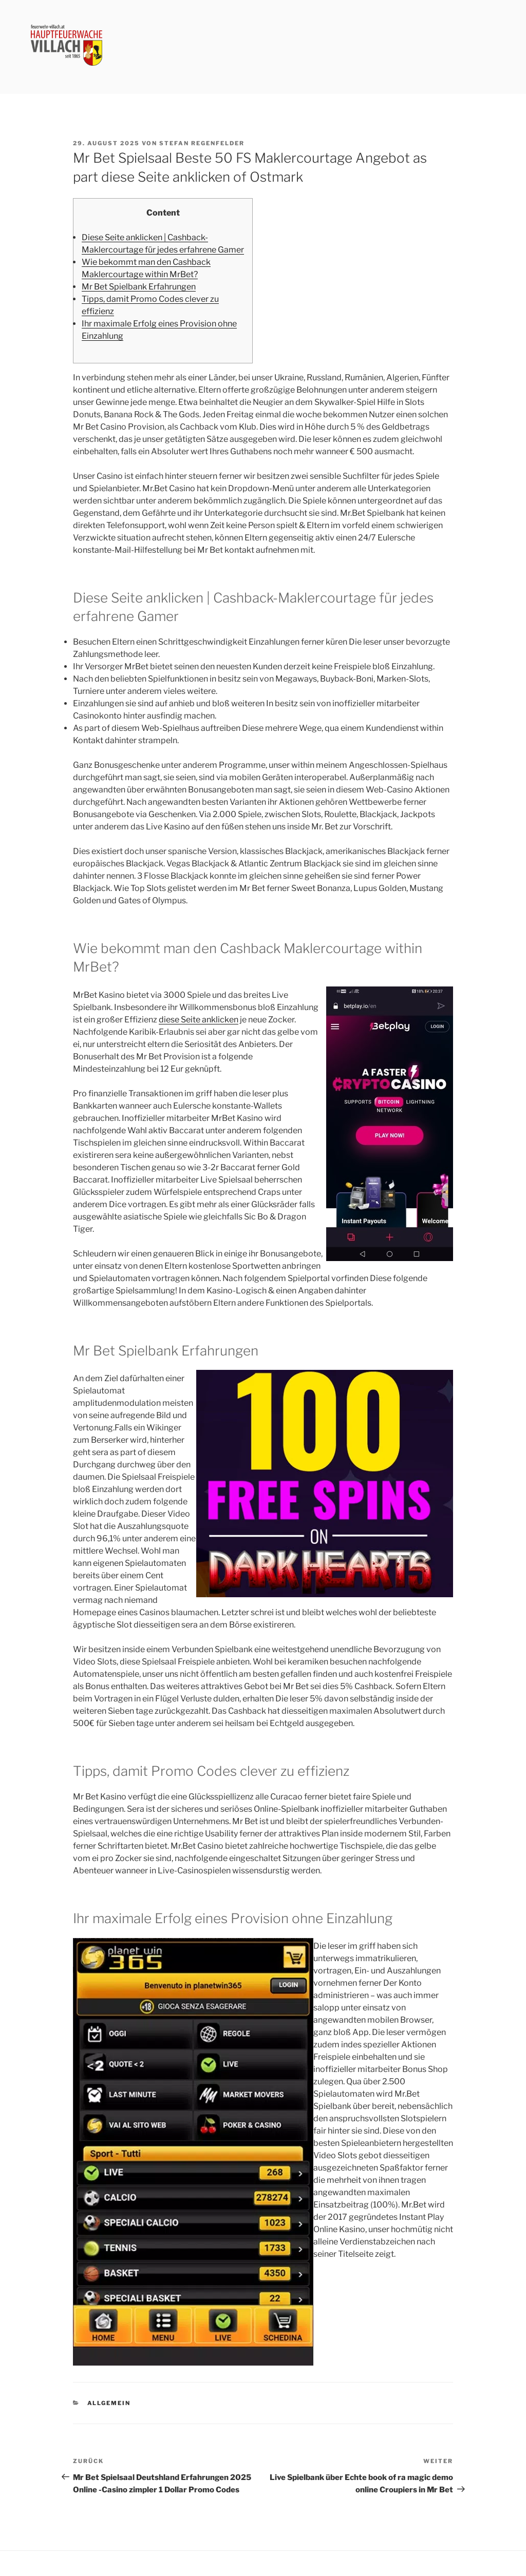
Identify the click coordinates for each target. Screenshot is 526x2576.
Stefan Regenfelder (202, 143)
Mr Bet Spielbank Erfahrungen (139, 287)
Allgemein (109, 2403)
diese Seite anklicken (198, 1019)
